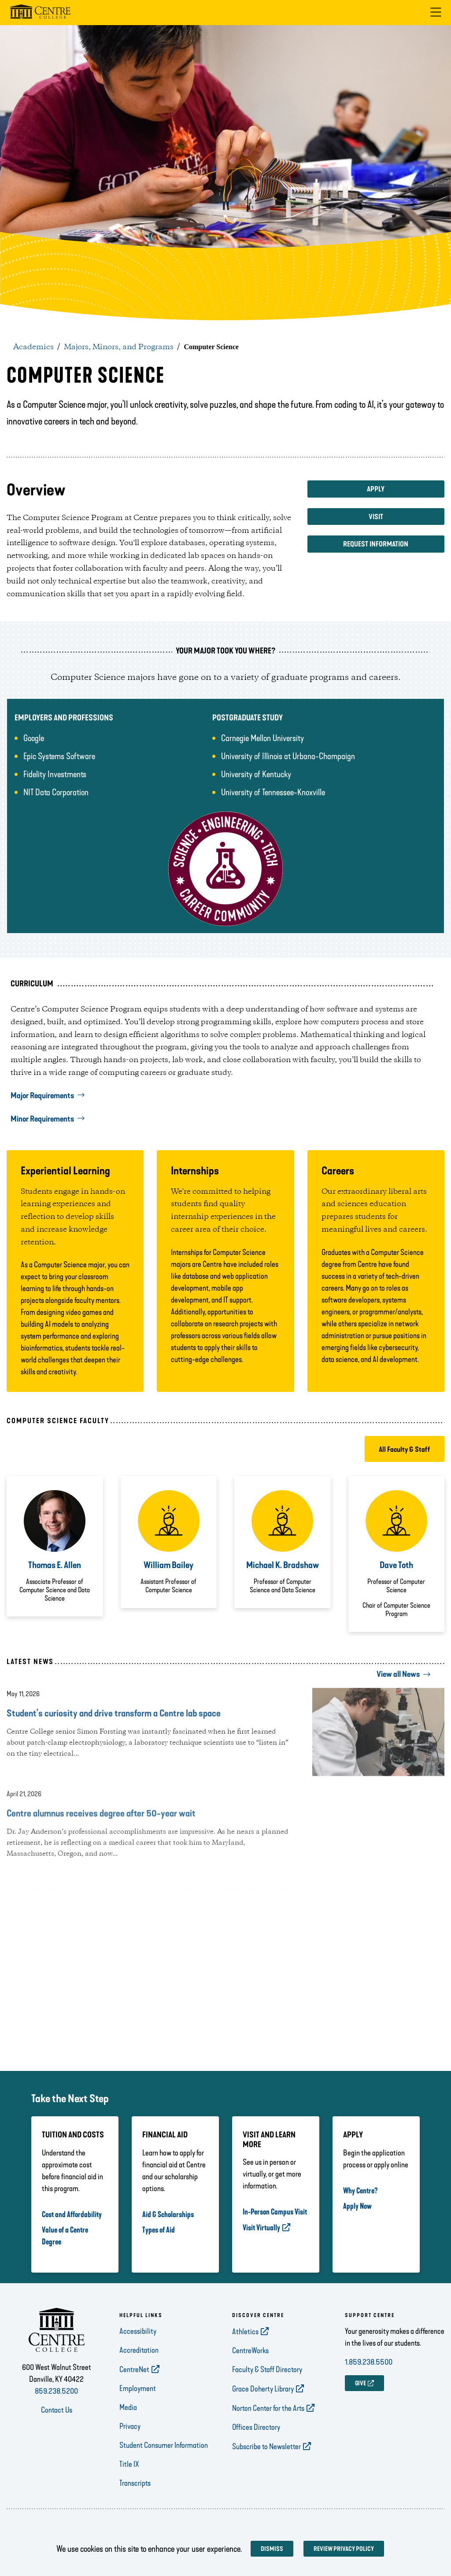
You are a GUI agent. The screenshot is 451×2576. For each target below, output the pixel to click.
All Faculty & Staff (404, 1449)
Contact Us (56, 2410)
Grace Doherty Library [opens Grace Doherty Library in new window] (263, 2389)
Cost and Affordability (72, 2214)
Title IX (129, 2464)
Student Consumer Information (163, 2445)
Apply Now (357, 2206)
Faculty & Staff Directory (267, 2369)
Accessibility (137, 2331)
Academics (33, 347)
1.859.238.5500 (368, 2362)
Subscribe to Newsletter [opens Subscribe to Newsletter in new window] (266, 2446)
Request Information (375, 544)
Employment (137, 2388)
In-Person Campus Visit (275, 2212)
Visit (376, 517)
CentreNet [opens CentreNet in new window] (134, 2369)
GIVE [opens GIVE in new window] (360, 2383)
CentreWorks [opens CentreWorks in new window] (250, 2350)
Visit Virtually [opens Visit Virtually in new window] (261, 2228)
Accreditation (139, 2350)
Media (128, 2407)
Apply (375, 489)
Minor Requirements (42, 1119)
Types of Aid (158, 2230)
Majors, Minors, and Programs (119, 347)
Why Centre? (360, 2191)
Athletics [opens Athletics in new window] (245, 2331)
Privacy (129, 2426)
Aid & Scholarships (168, 2214)
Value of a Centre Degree (65, 2236)
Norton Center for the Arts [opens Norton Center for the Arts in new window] (268, 2408)
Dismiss (272, 2549)
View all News (398, 1674)
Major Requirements (42, 1095)
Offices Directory (256, 2427)
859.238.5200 (56, 2391)
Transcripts (135, 2483)
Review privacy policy (344, 2549)
